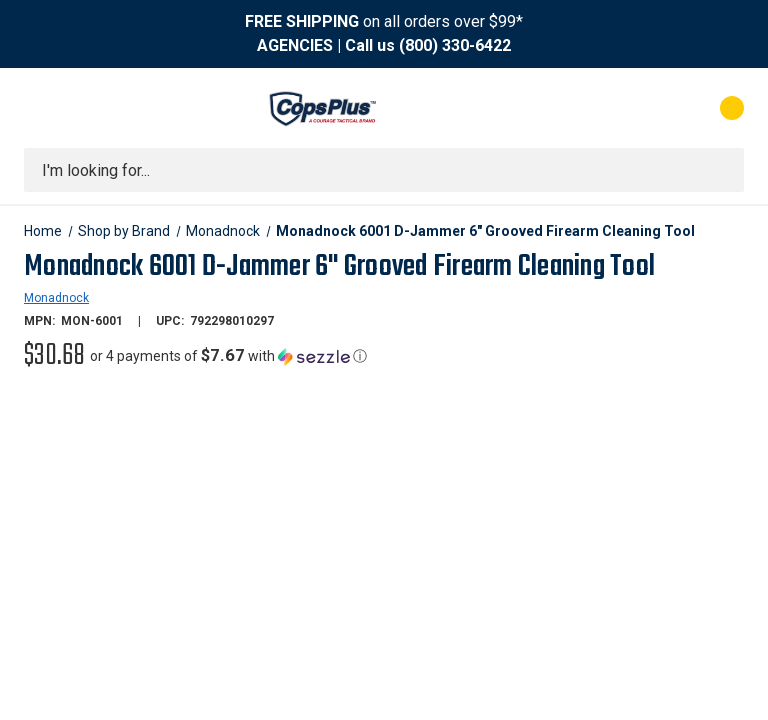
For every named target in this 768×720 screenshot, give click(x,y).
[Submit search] (722, 170)
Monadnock (56, 298)
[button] (228, 356)
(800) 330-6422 (455, 45)
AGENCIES (295, 45)
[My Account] (643, 108)
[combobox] (384, 170)
